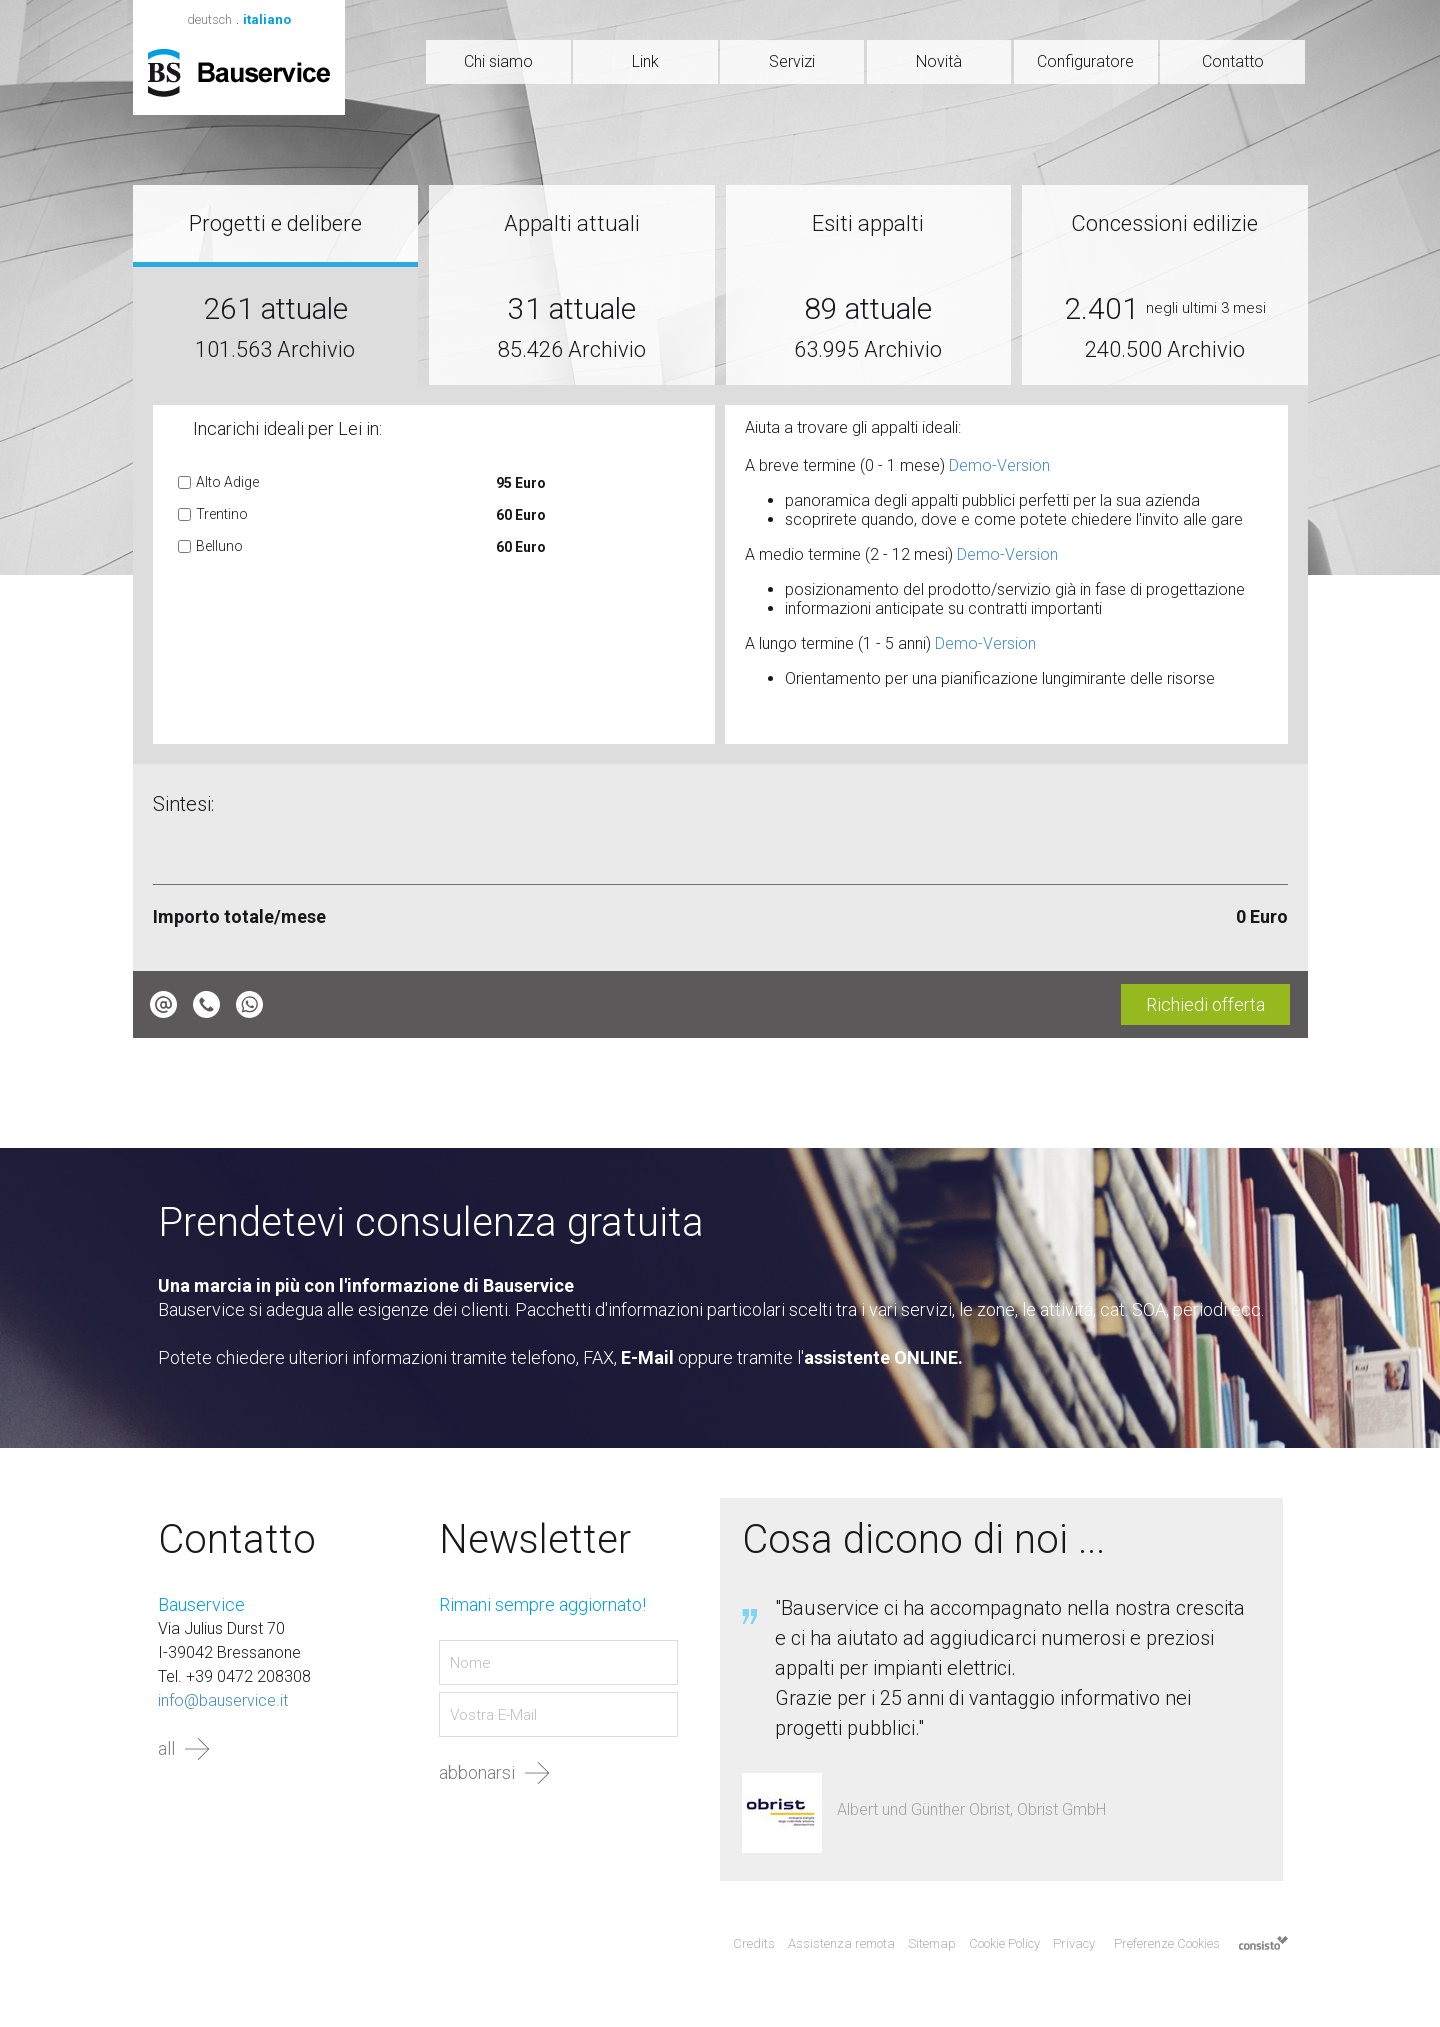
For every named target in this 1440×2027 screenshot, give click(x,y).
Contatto (1233, 61)
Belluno (219, 546)
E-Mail (647, 1357)
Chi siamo (498, 61)
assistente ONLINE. (883, 1357)
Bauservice (239, 73)
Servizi (792, 61)
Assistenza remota (841, 1943)
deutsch (209, 19)
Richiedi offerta (1205, 1004)
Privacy (1074, 1943)
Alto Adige (227, 482)
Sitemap (932, 1943)
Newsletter (535, 1540)
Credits (754, 1943)
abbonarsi (477, 1772)
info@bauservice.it (223, 1700)
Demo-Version (999, 465)
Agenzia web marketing (1263, 1944)
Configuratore (1085, 61)
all (166, 1748)
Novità (939, 61)
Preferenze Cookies (1167, 1943)
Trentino (222, 514)
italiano (267, 19)
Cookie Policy (1004, 1943)
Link (645, 61)
